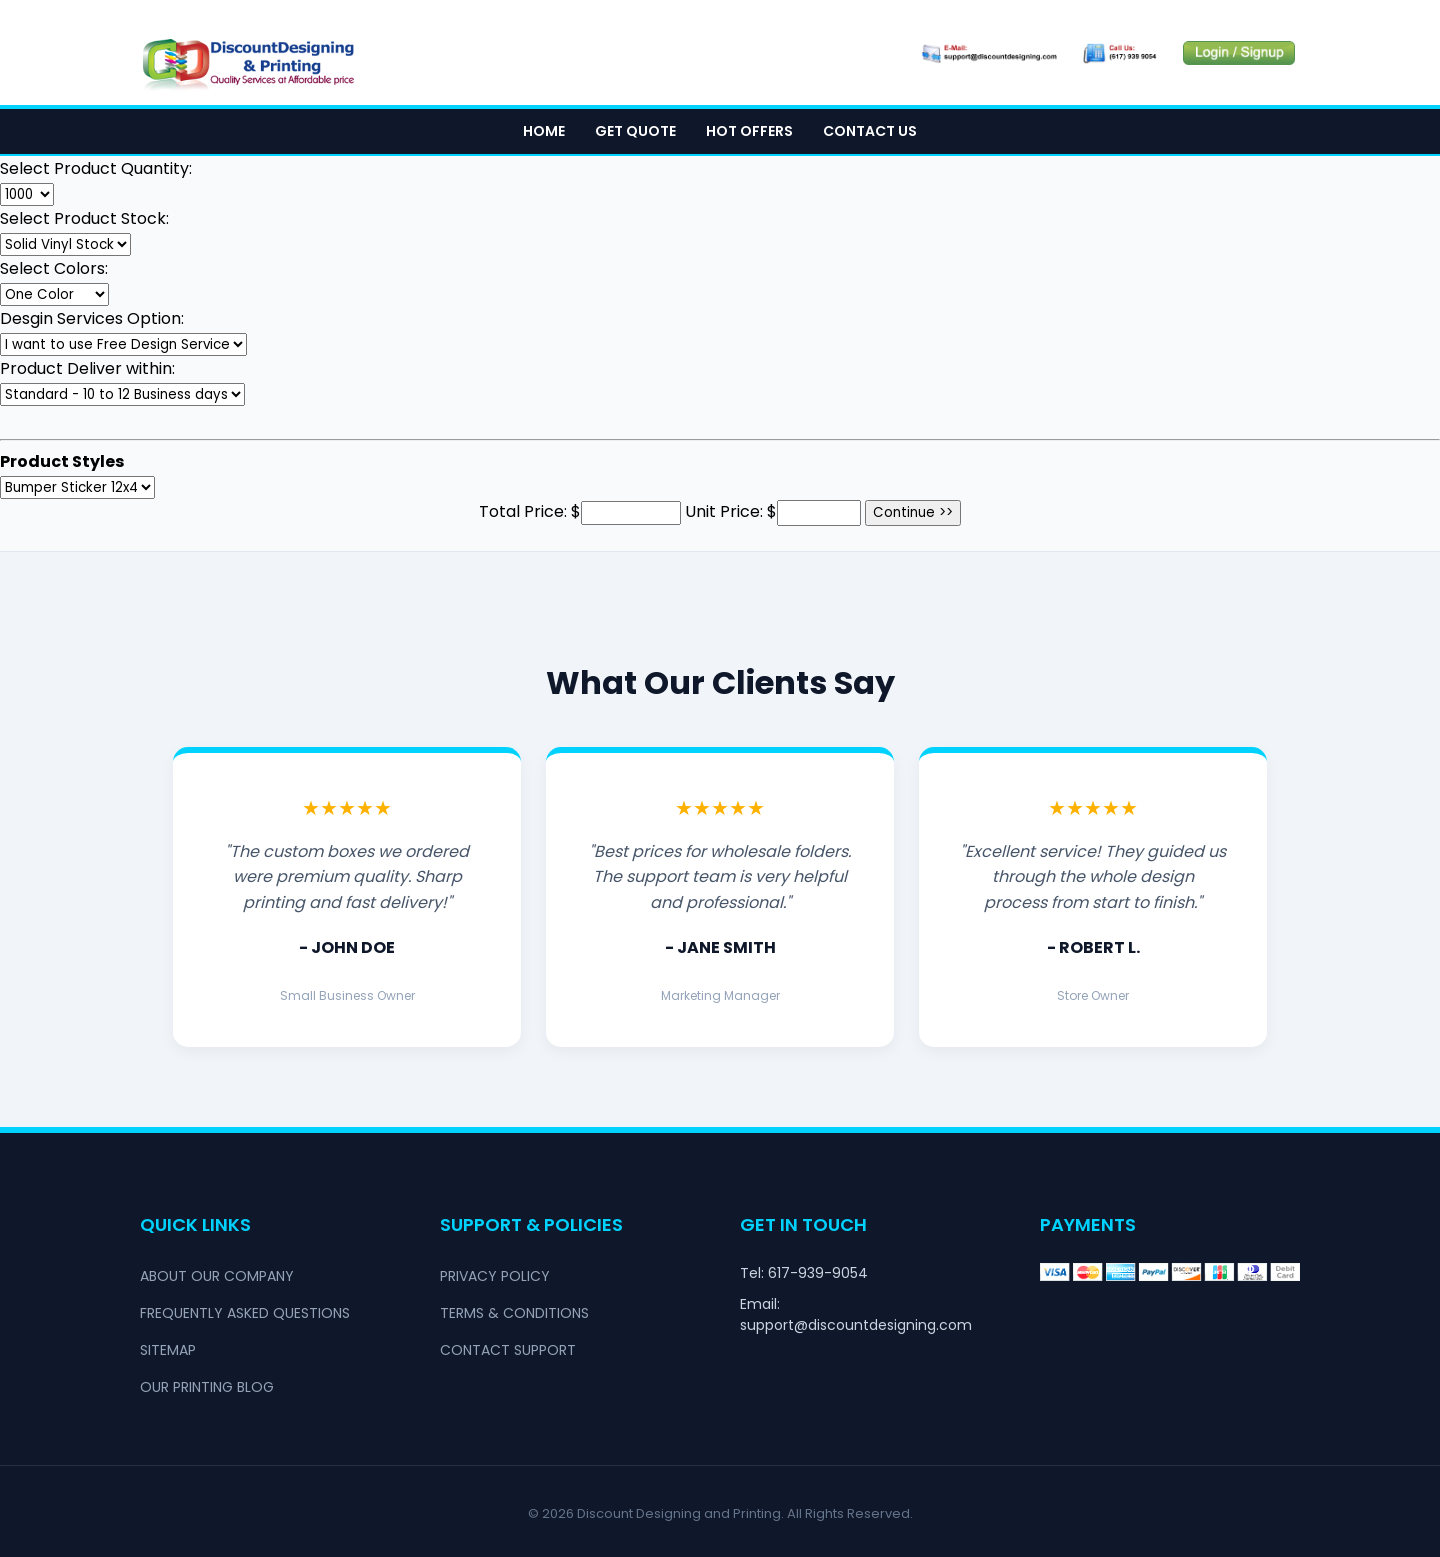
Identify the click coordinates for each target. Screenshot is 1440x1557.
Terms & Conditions (514, 1313)
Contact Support (508, 1350)
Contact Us (870, 131)
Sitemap (168, 1350)
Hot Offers (749, 131)
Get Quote (635, 131)
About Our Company (217, 1276)
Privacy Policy (495, 1276)
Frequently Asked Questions (245, 1313)
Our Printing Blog (207, 1387)
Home (544, 131)
